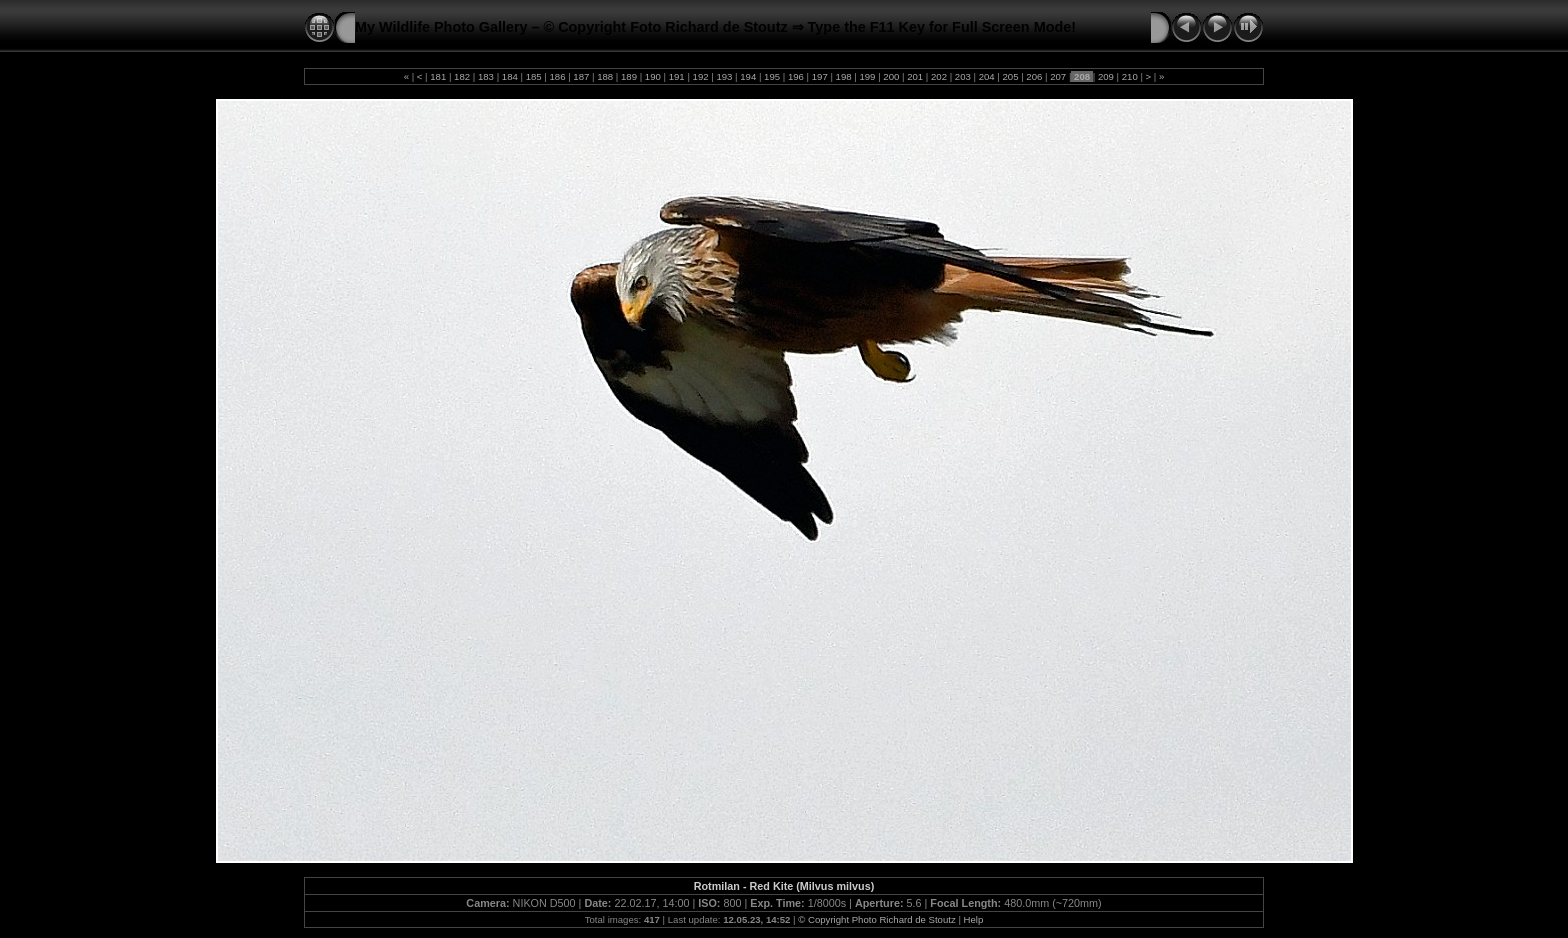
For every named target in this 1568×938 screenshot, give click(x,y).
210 (1129, 76)
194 (748, 76)
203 (962, 76)
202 (938, 76)
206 (1034, 76)
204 (986, 76)
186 (557, 76)
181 (438, 76)
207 (1058, 76)
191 (676, 76)
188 (605, 76)
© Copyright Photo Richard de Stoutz (876, 919)
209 (1105, 76)
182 (461, 76)
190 (652, 76)
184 (509, 76)
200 (891, 76)
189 (628, 76)
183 (485, 76)
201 (914, 76)
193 (724, 76)
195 (771, 76)
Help (974, 919)
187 (581, 76)
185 (533, 76)
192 (700, 76)
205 (1010, 76)
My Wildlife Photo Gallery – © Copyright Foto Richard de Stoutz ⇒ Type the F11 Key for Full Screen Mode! (715, 27)
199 (867, 76)
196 (795, 76)
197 (819, 76)
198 (843, 76)
